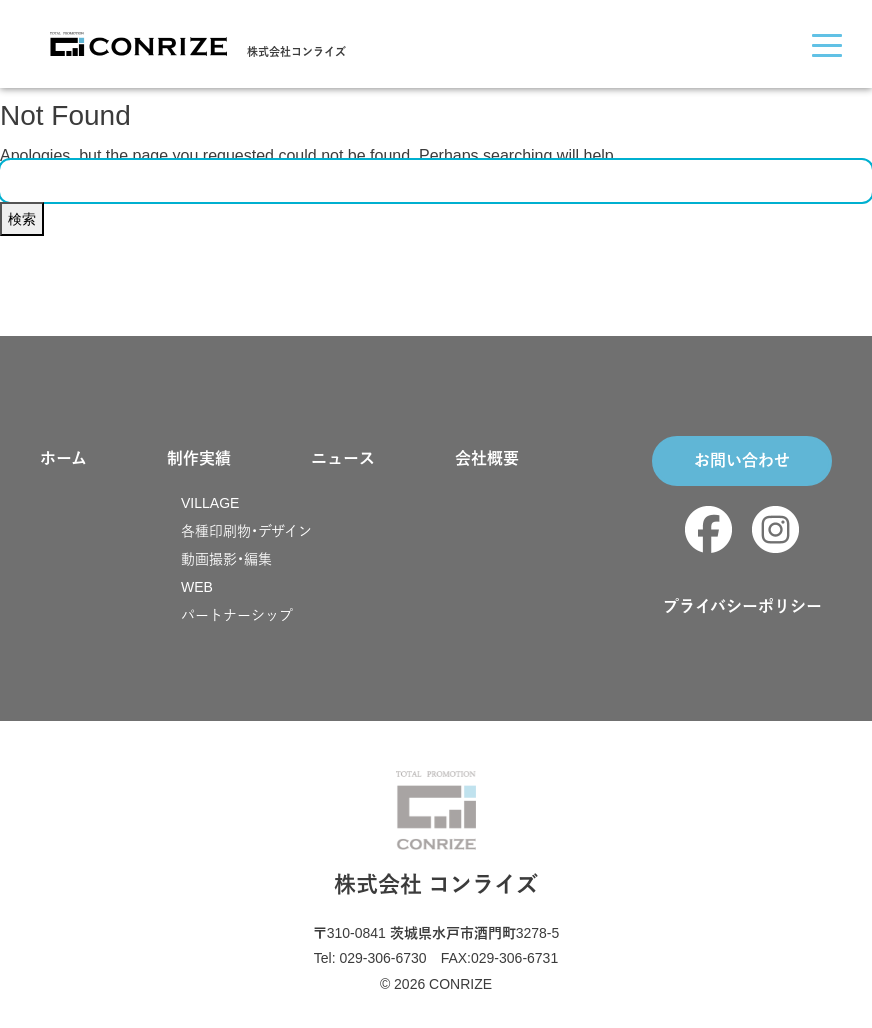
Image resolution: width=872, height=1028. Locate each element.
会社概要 (487, 458)
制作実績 (199, 458)
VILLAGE (210, 503)
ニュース (343, 458)
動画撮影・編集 (226, 559)
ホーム (63, 458)
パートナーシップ (237, 615)
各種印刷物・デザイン (246, 531)
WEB (197, 587)
